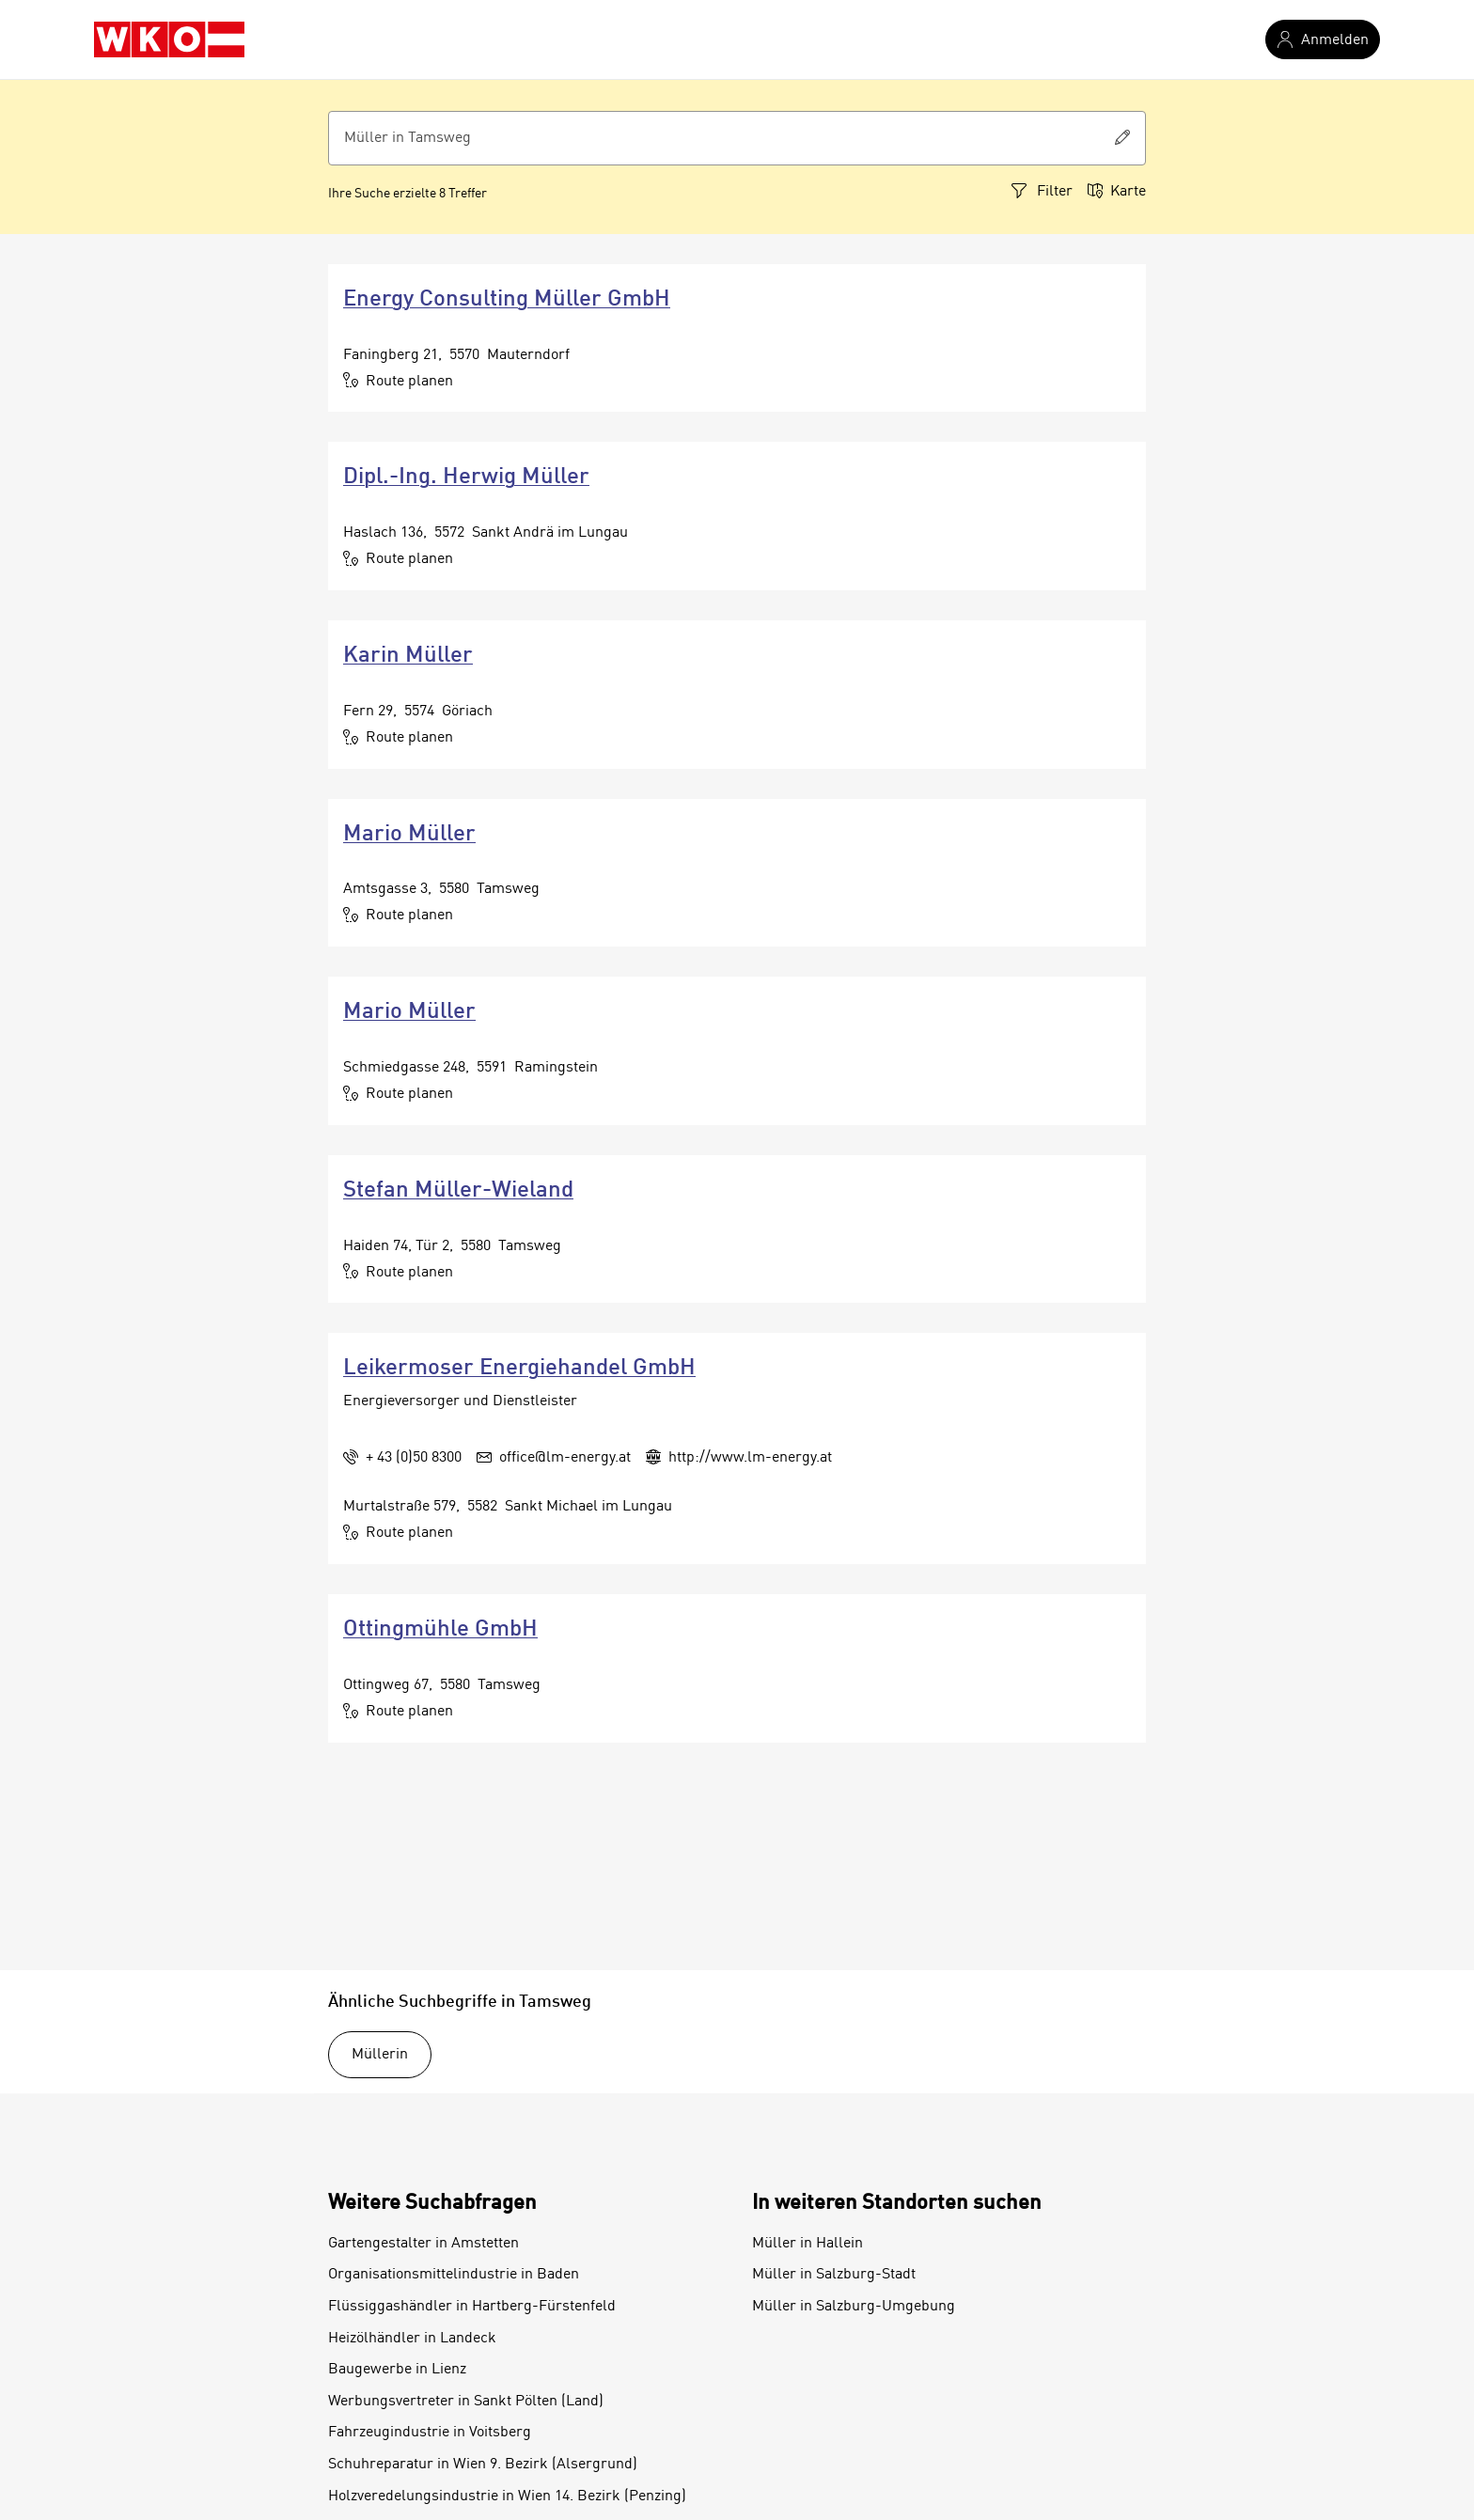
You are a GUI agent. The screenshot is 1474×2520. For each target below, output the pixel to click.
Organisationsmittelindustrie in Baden (453, 2274)
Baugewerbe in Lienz (397, 2369)
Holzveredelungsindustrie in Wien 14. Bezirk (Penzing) (507, 2496)
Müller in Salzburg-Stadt (834, 2274)
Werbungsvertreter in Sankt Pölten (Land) (466, 2401)
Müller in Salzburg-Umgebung (853, 2306)
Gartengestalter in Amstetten (423, 2243)
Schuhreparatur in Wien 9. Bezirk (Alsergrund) (482, 2464)
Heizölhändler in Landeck (412, 2338)
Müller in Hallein (807, 2243)
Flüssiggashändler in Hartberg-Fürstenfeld (472, 2306)
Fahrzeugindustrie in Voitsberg (429, 2432)
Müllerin (380, 2054)
